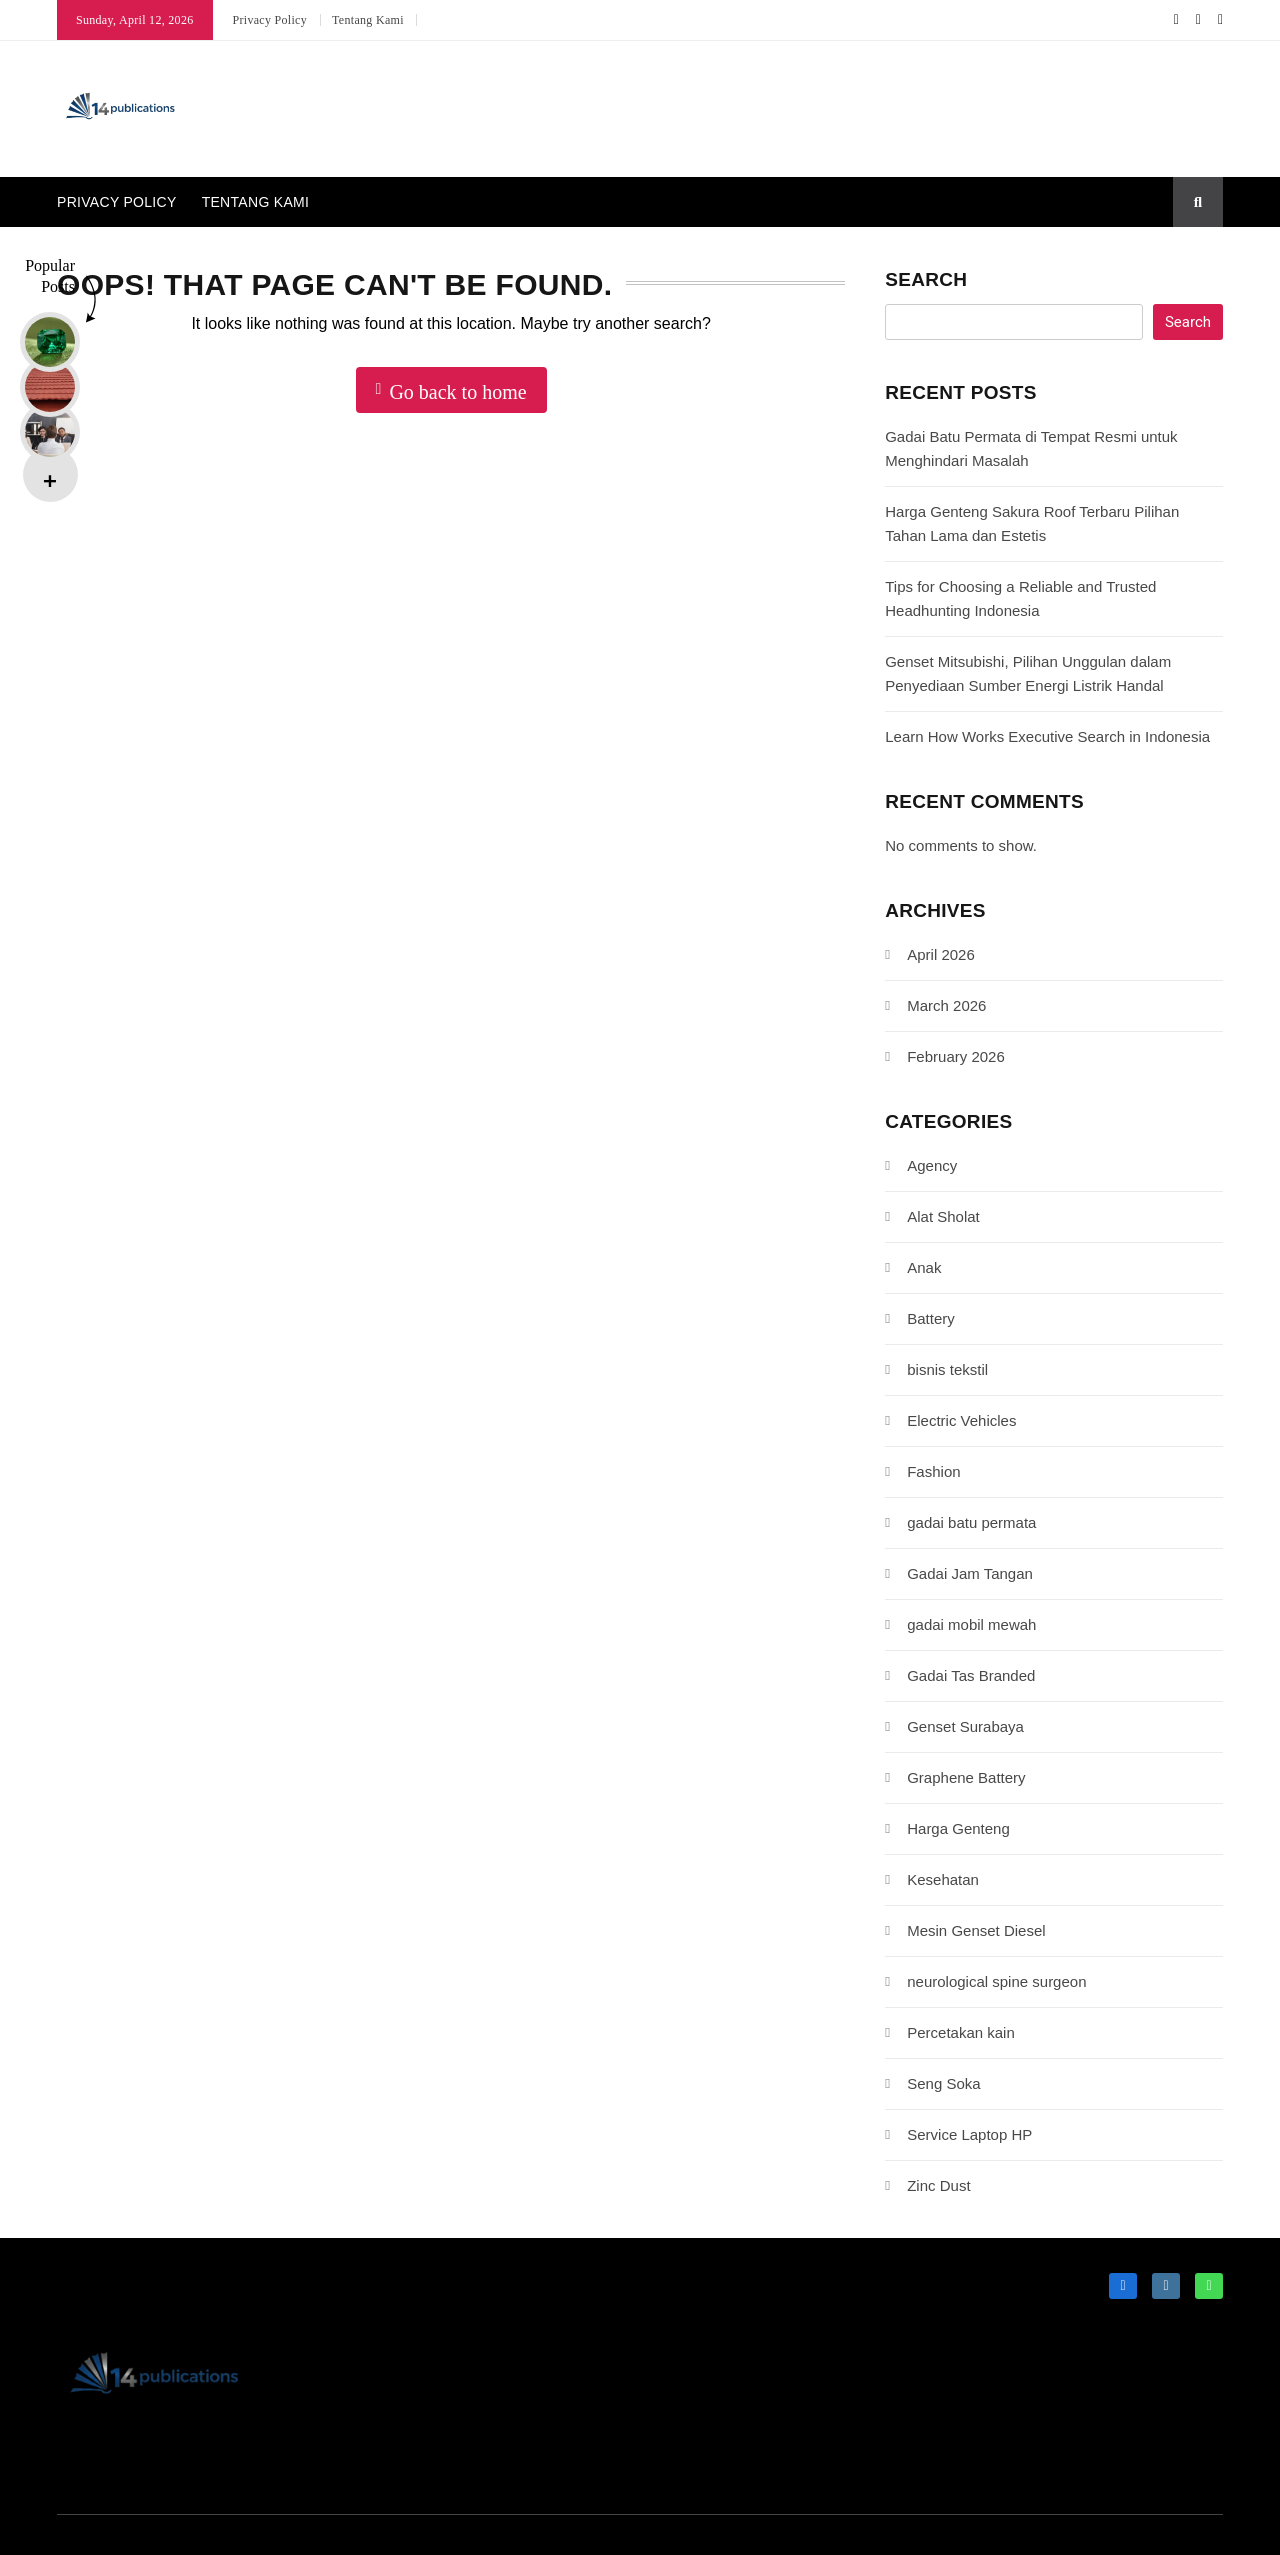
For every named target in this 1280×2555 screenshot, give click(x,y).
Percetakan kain (961, 2032)
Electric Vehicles (961, 1420)
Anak (924, 1267)
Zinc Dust (938, 2185)
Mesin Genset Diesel (976, 1930)
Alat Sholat (943, 1216)
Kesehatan (943, 1879)
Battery (931, 1318)
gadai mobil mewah (971, 1624)
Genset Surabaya (965, 1726)
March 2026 (946, 1005)
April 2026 (941, 954)
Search (926, 279)
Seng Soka (943, 2083)
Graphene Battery (966, 1777)
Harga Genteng (958, 1828)
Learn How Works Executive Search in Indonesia (1047, 736)
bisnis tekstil (947, 1369)
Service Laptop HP (969, 2134)
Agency (932, 1165)
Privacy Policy (270, 20)
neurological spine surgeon (996, 1981)
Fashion (933, 1471)
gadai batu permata (971, 1522)
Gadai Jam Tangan (970, 1573)
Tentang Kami (368, 20)
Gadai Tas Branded (971, 1675)
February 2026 (956, 1056)
